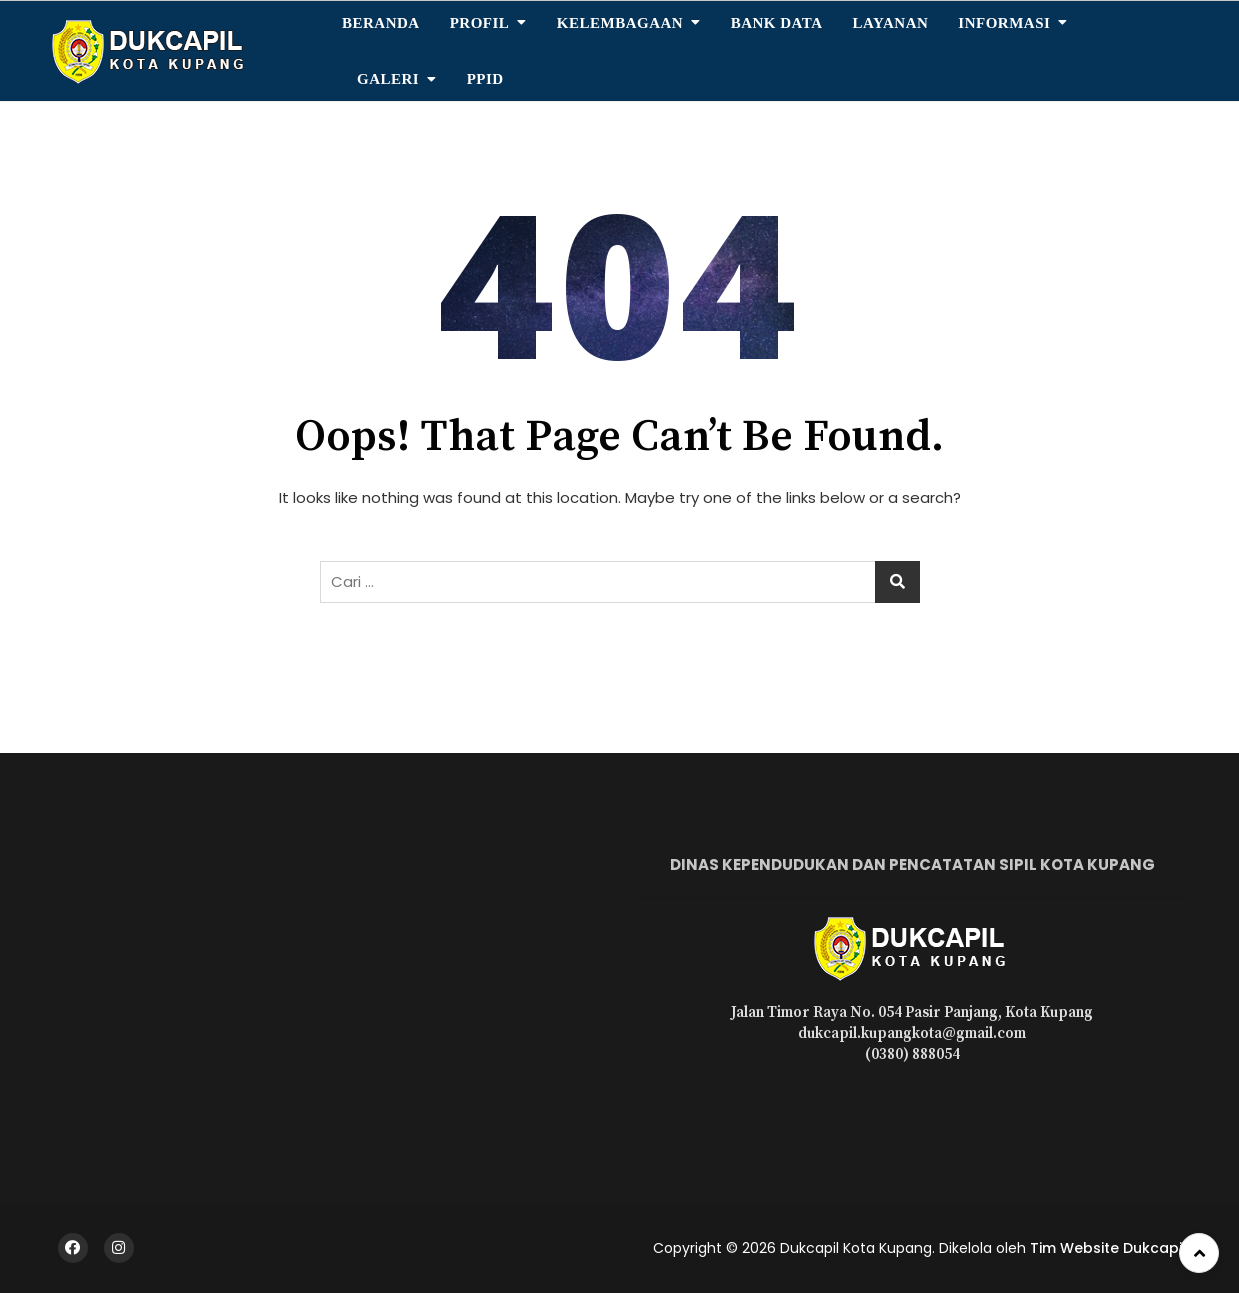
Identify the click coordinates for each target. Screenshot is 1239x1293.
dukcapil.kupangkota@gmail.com (912, 1033)
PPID (485, 79)
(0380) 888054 (912, 1054)
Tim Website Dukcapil (1108, 1248)
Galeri (388, 79)
